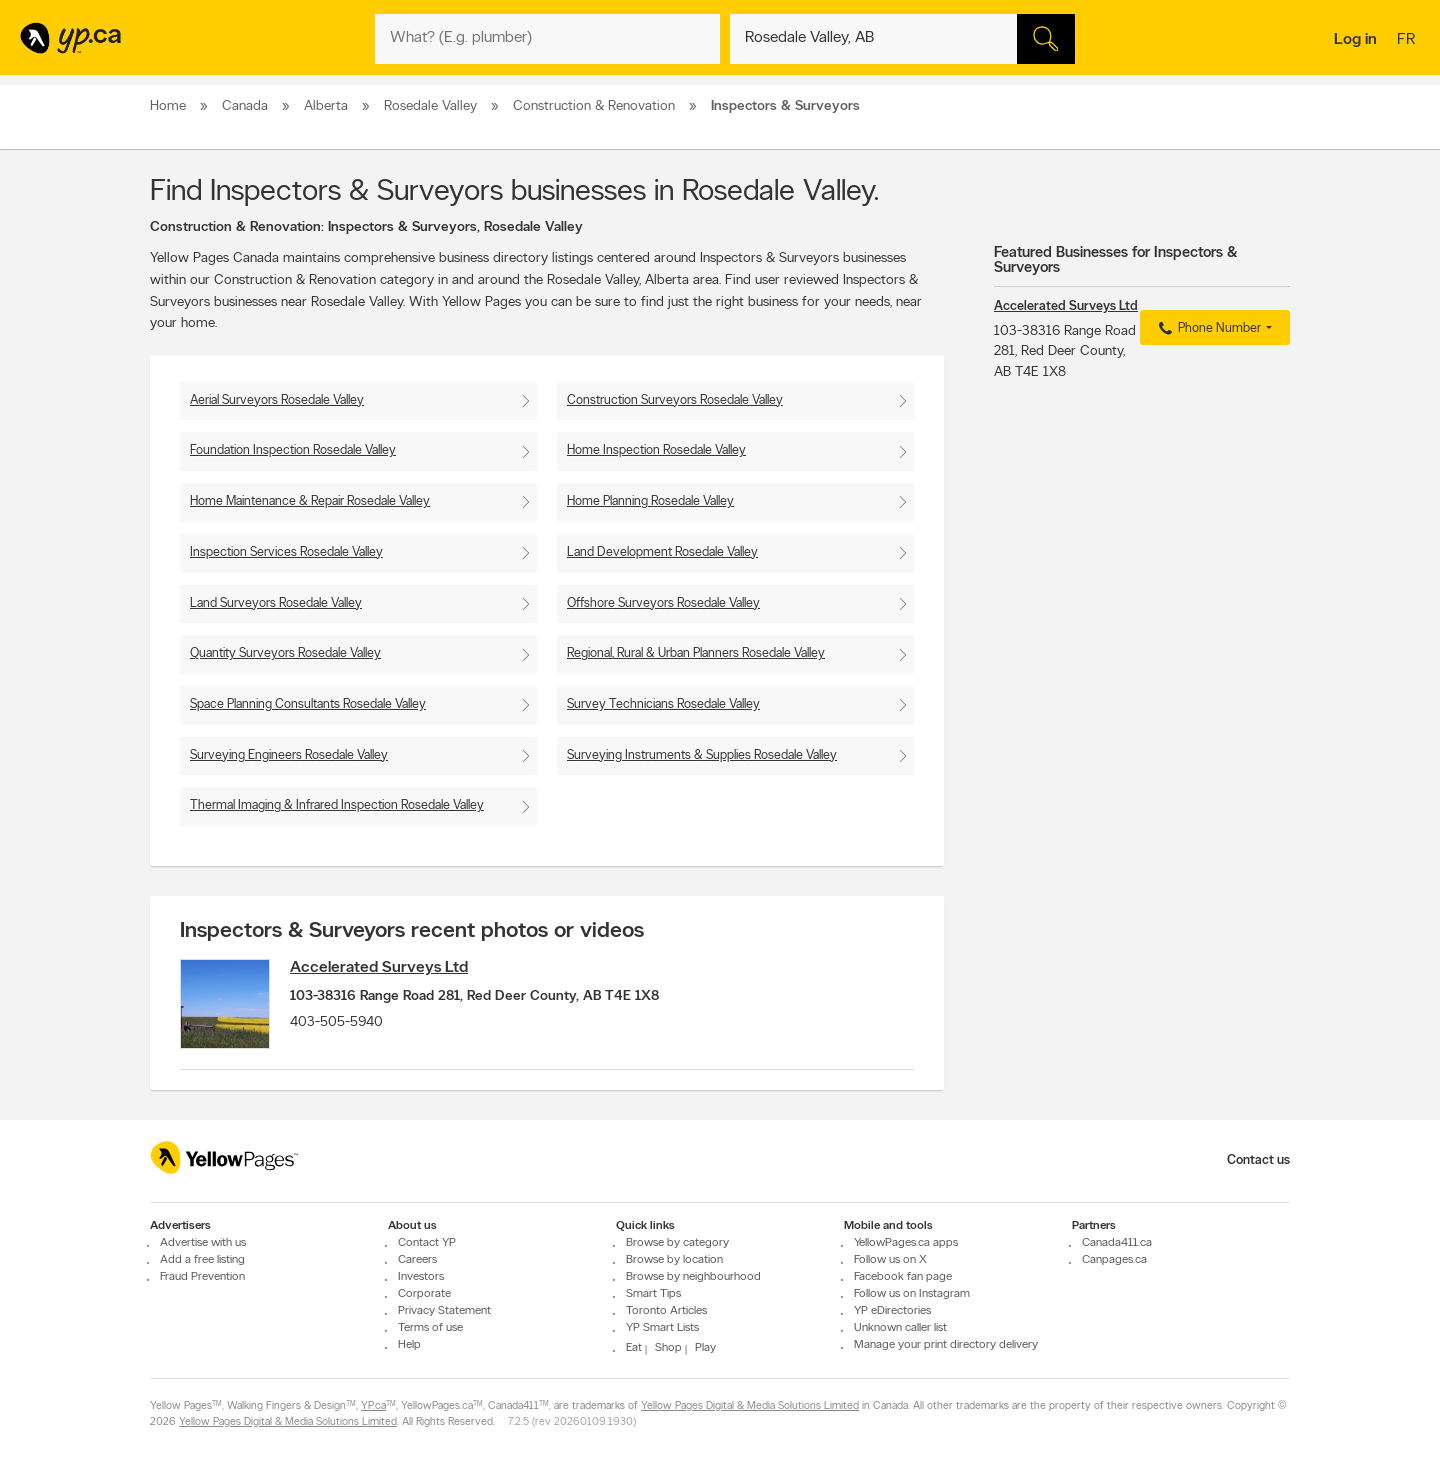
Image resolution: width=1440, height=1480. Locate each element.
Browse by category (677, 1243)
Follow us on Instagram (912, 1294)
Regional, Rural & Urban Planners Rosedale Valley (696, 653)
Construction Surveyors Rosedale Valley (675, 400)
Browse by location (674, 1260)
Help (409, 1345)
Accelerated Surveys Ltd (379, 968)
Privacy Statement (444, 1311)
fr (1408, 41)
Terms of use (430, 1328)
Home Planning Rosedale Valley (650, 501)
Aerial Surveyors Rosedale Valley (277, 400)
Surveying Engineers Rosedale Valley (289, 755)
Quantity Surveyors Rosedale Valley (285, 653)
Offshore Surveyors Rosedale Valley (663, 603)
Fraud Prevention (202, 1277)
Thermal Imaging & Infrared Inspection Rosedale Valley (337, 805)
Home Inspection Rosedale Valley (656, 450)
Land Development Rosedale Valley (662, 552)
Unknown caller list (900, 1328)
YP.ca (373, 1406)
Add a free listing (202, 1260)
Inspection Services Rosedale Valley (286, 552)
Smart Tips (653, 1294)
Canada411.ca (1117, 1243)
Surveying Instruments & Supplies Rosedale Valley (702, 755)
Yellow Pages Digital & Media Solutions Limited (750, 1406)
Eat (634, 1348)
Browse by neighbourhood (693, 1277)
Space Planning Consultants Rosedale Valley (308, 704)
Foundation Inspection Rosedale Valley (293, 450)
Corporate (424, 1294)
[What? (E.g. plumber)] (547, 39)
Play (705, 1348)
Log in (1355, 40)
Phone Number (1207, 329)
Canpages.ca (1114, 1260)
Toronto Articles (666, 1311)
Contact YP (427, 1243)
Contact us (1258, 1160)
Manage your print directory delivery (946, 1345)
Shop (668, 1348)
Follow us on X (890, 1260)
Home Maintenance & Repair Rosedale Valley (310, 501)
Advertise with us (203, 1243)
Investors (421, 1277)
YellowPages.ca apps (906, 1243)
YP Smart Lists (662, 1328)
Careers (417, 1260)
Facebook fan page (903, 1277)
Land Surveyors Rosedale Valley (276, 603)
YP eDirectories (892, 1311)
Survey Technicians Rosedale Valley (663, 704)
